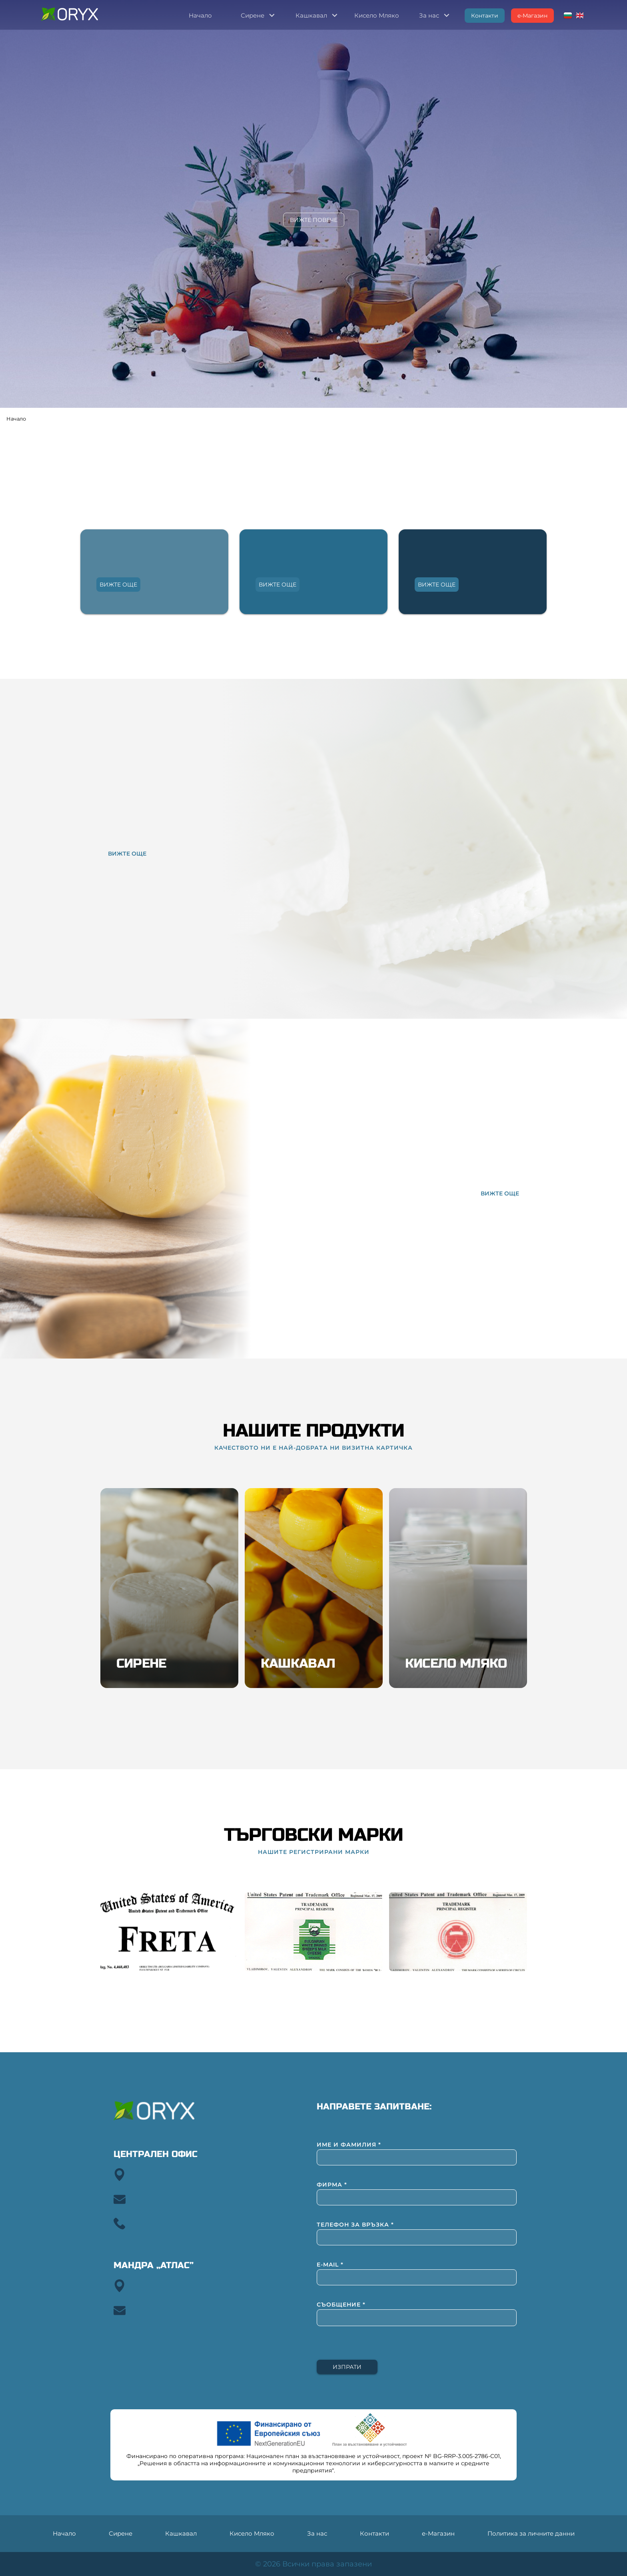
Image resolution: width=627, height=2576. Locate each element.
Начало (16, 419)
